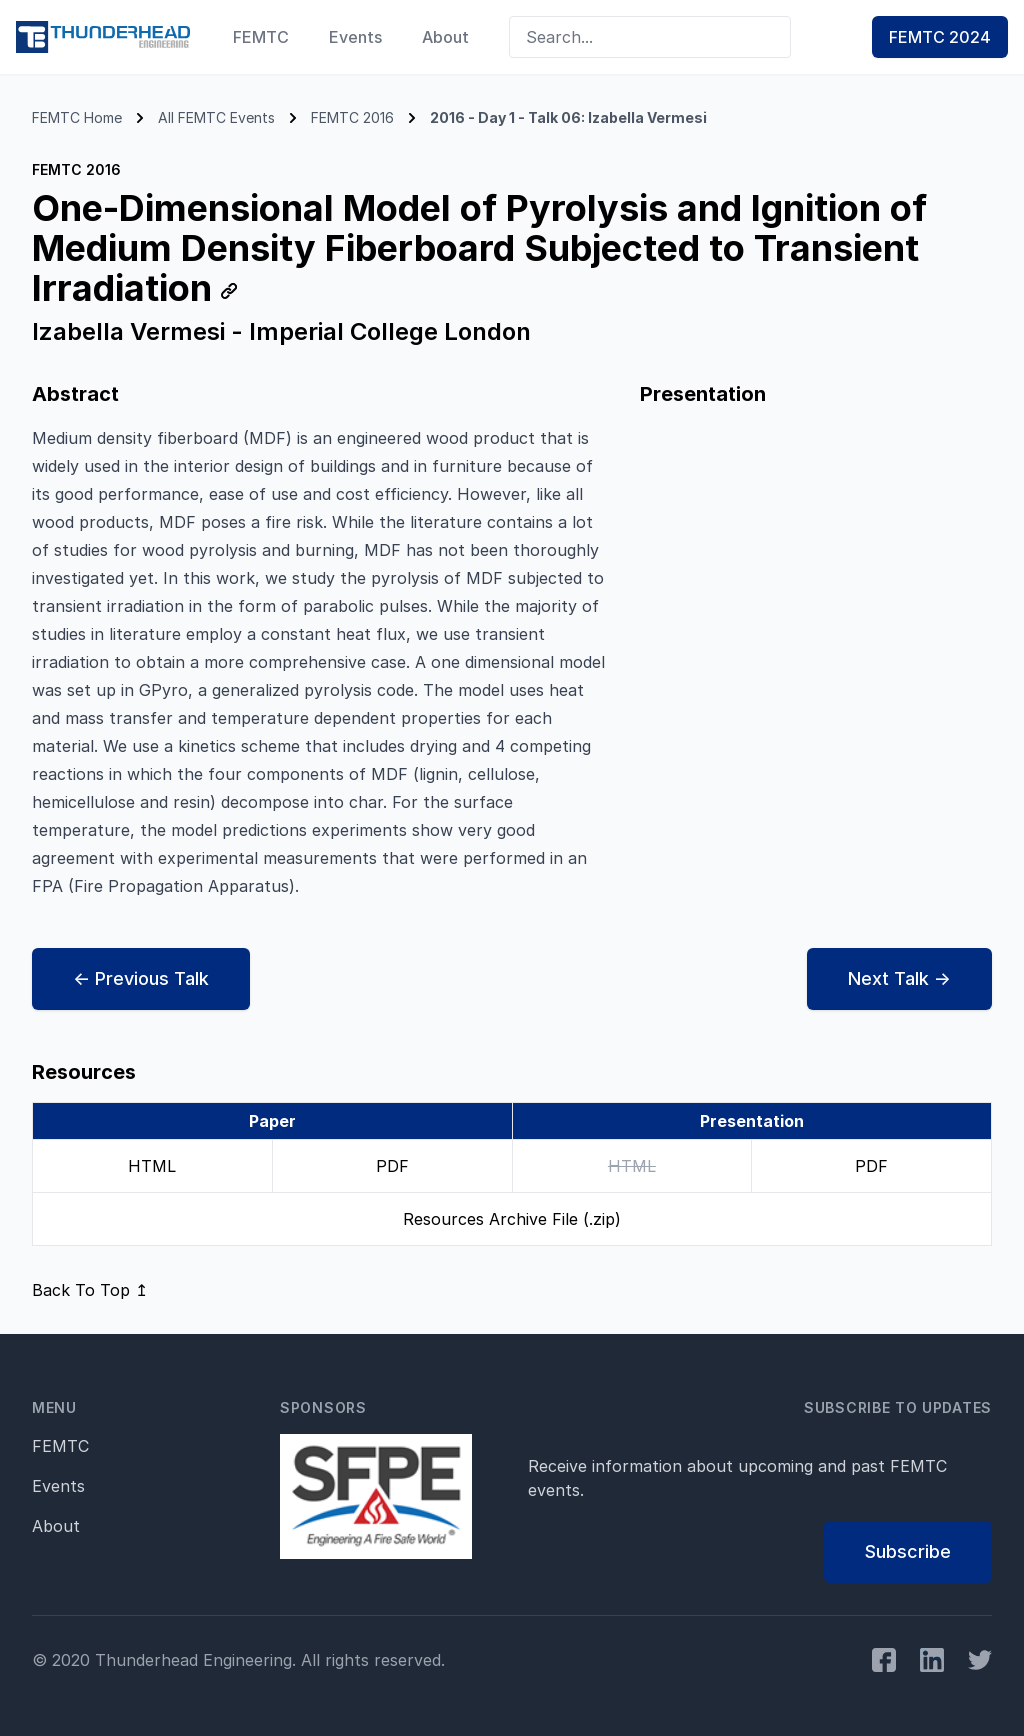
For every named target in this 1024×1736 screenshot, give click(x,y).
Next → (899, 979)
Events (355, 37)
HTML (152, 1166)
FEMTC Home (77, 117)
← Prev (141, 979)
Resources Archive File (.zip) (512, 1219)
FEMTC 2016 (352, 117)
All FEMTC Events (216, 117)
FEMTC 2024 (940, 37)
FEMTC (261, 37)
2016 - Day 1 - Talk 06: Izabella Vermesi (568, 117)
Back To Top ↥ (90, 1290)
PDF (392, 1166)
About (445, 37)
